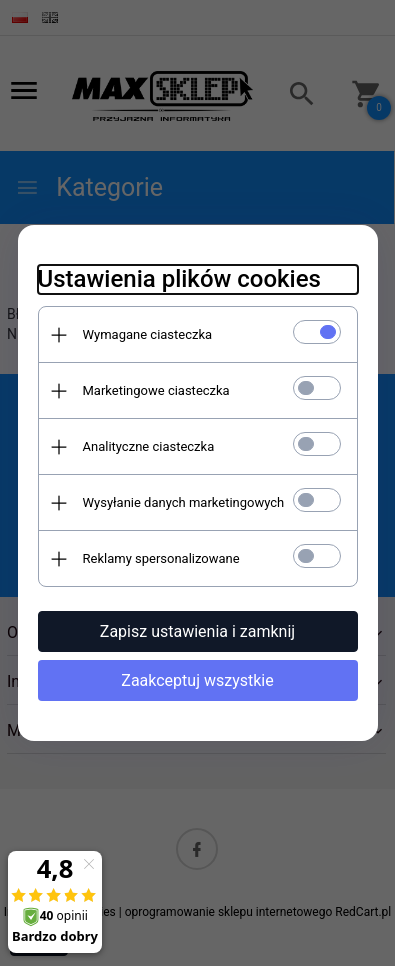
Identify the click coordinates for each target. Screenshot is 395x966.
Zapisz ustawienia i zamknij (197, 631)
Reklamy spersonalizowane (161, 558)
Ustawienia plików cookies (179, 279)
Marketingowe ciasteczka (156, 390)
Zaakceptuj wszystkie (197, 680)
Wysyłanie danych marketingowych (184, 502)
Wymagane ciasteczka (148, 334)
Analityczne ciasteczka (149, 446)
